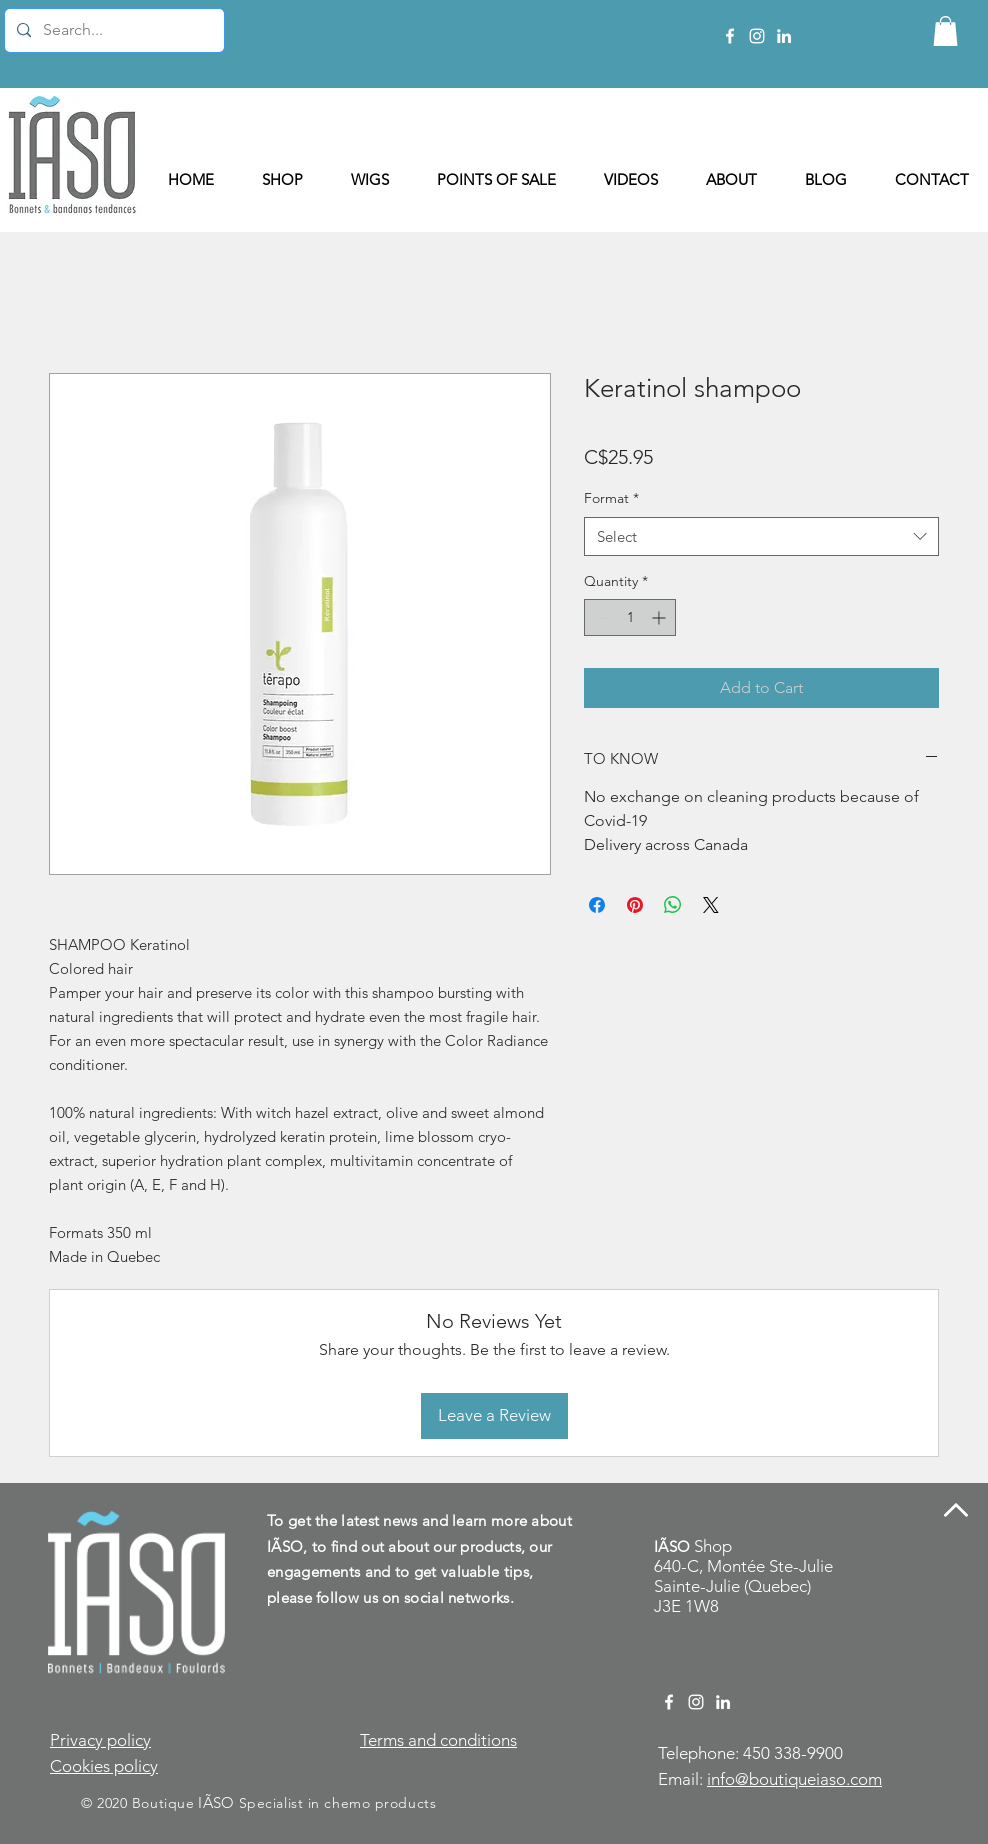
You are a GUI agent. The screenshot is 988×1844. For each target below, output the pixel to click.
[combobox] (761, 536)
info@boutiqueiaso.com (794, 1779)
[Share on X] (711, 905)
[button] (945, 31)
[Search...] (112, 30)
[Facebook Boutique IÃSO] (730, 36)
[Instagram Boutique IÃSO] (757, 36)
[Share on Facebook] (597, 905)
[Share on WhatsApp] (673, 905)
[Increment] (660, 617)
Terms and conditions (438, 1740)
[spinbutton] (630, 617)
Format (611, 498)
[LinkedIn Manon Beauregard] (784, 36)
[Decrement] (599, 617)
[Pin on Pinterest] (635, 905)
